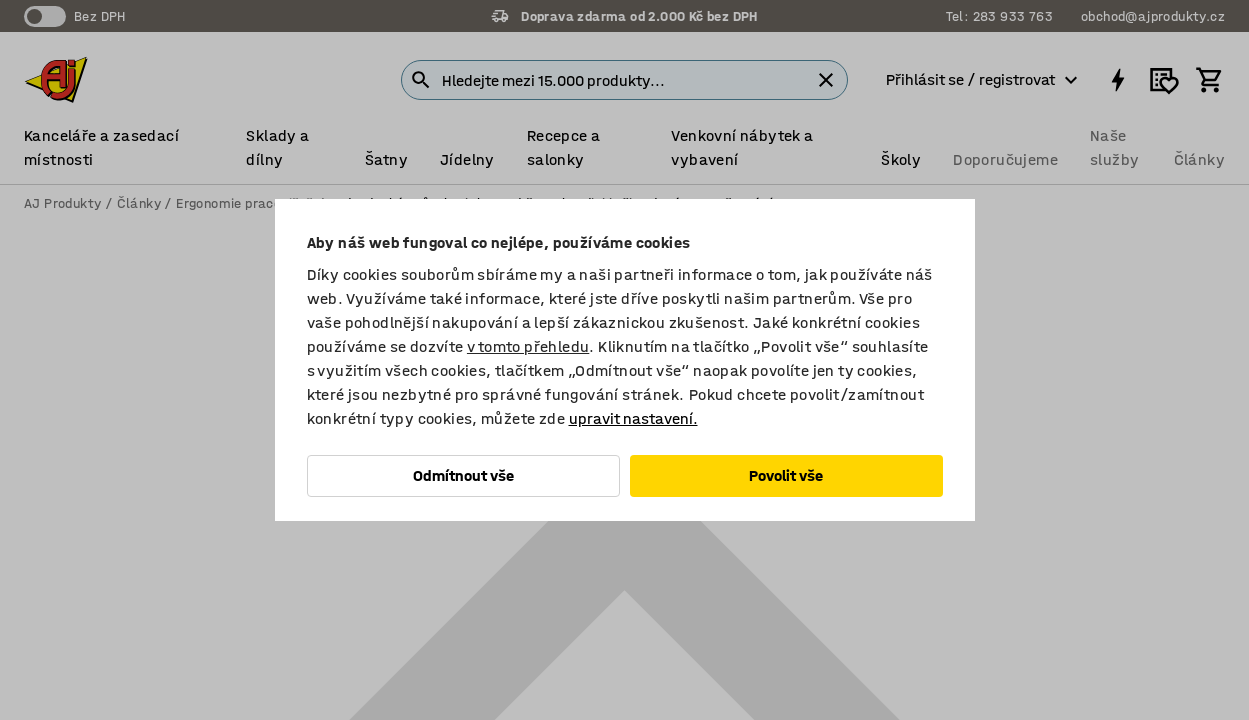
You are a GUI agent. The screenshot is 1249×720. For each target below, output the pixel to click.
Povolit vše (786, 475)
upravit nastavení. (633, 418)
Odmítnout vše (463, 475)
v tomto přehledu (528, 346)
